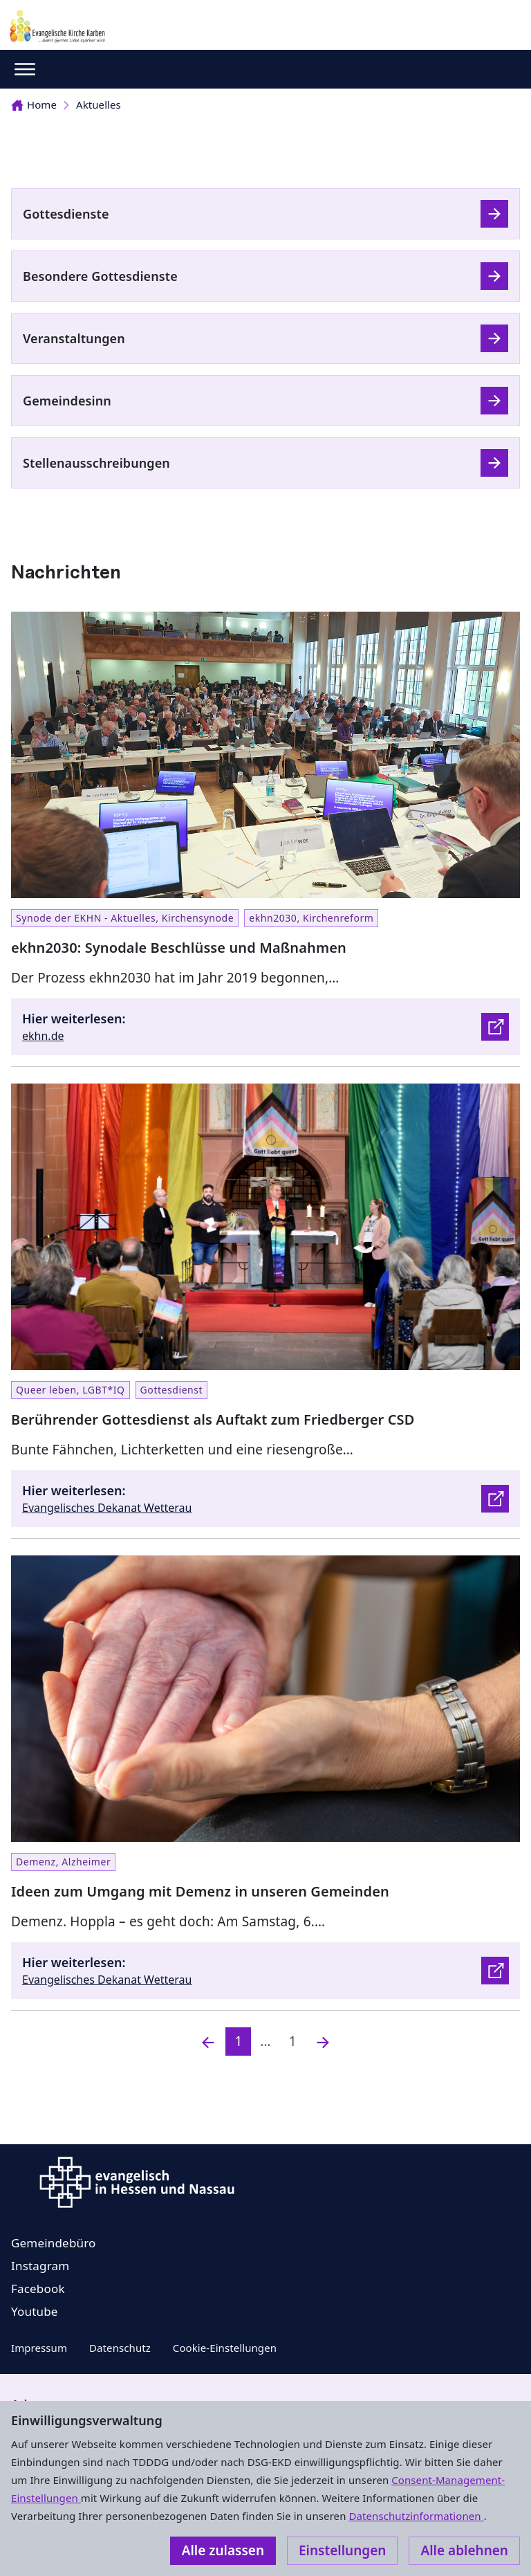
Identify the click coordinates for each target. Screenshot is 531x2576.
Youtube (34, 2311)
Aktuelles (98, 104)
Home (34, 104)
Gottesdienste (66, 213)
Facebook (38, 2288)
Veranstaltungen (74, 338)
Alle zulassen (223, 2550)
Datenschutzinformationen (415, 2516)
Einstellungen (342, 2550)
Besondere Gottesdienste (100, 276)
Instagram (40, 2266)
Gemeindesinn (67, 400)
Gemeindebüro (53, 2243)
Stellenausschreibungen (96, 463)
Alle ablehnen (464, 2550)
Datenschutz (120, 2348)
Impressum (39, 2348)
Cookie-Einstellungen (225, 2348)
